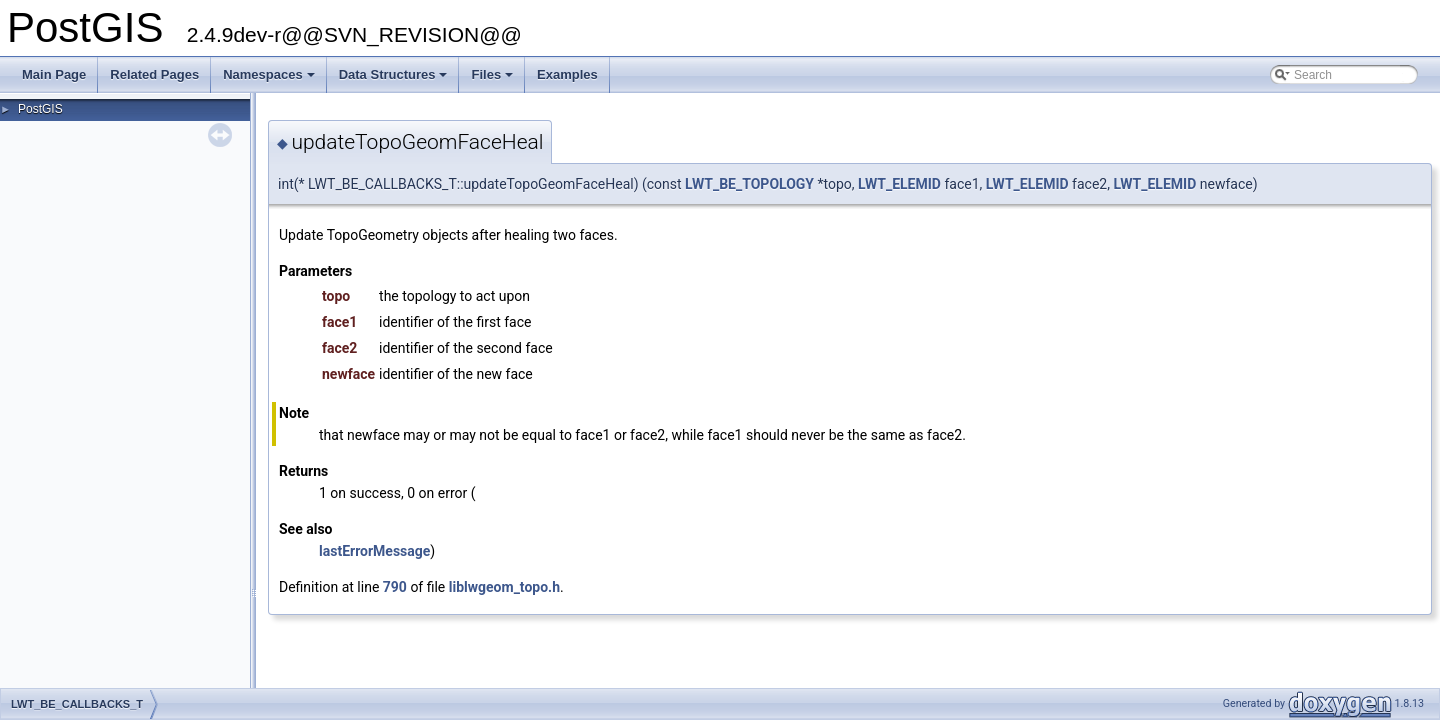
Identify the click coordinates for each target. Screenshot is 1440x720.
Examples (567, 74)
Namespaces (270, 80)
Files (493, 80)
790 (395, 587)
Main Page (54, 74)
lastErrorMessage (374, 551)
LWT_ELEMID (899, 184)
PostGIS (40, 109)
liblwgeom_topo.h (504, 587)
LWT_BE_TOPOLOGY (749, 184)
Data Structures (395, 80)
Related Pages (154, 74)
